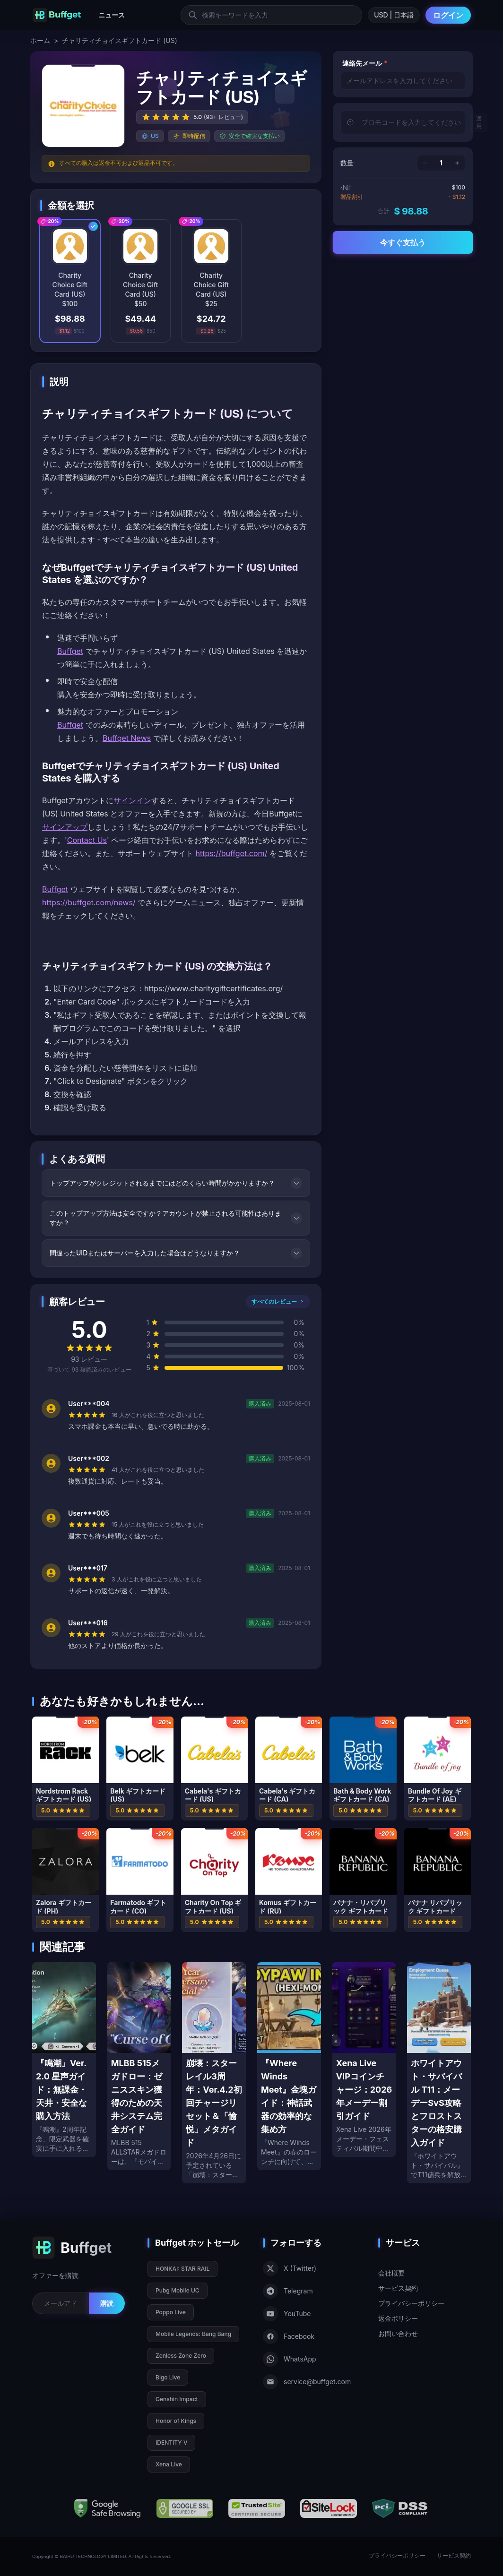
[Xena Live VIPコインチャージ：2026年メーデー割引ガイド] (364, 2059)
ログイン (448, 15)
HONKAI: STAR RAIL (182, 2268)
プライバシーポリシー (411, 2303)
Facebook (288, 2336)
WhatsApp (289, 2359)
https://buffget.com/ (232, 853)
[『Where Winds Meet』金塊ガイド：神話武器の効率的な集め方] (289, 2066)
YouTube (287, 2313)
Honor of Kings (176, 2420)
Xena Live (169, 2464)
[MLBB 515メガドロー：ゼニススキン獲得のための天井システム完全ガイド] (139, 2066)
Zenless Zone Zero (181, 2355)
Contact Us (87, 840)
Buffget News (127, 738)
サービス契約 (398, 2288)
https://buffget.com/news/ (89, 902)
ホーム (40, 40)
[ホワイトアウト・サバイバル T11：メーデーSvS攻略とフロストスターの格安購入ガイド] (439, 2072)
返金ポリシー (398, 2318)
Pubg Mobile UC (177, 2290)
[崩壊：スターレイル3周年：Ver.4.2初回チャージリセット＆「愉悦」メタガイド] (214, 2072)
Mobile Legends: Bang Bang (193, 2333)
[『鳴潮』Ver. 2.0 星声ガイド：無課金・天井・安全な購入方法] (64, 2059)
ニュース (111, 15)
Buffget (70, 651)
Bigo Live (168, 2377)
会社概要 (391, 2273)
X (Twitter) (289, 2268)
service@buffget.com (307, 2381)
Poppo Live (171, 2312)
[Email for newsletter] (60, 2303)
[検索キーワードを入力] (271, 15)
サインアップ (64, 827)
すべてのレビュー (278, 1301)
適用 (479, 122)
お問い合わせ (398, 2333)
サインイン (132, 800)
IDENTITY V (171, 2442)
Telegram (288, 2291)
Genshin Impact (177, 2399)
